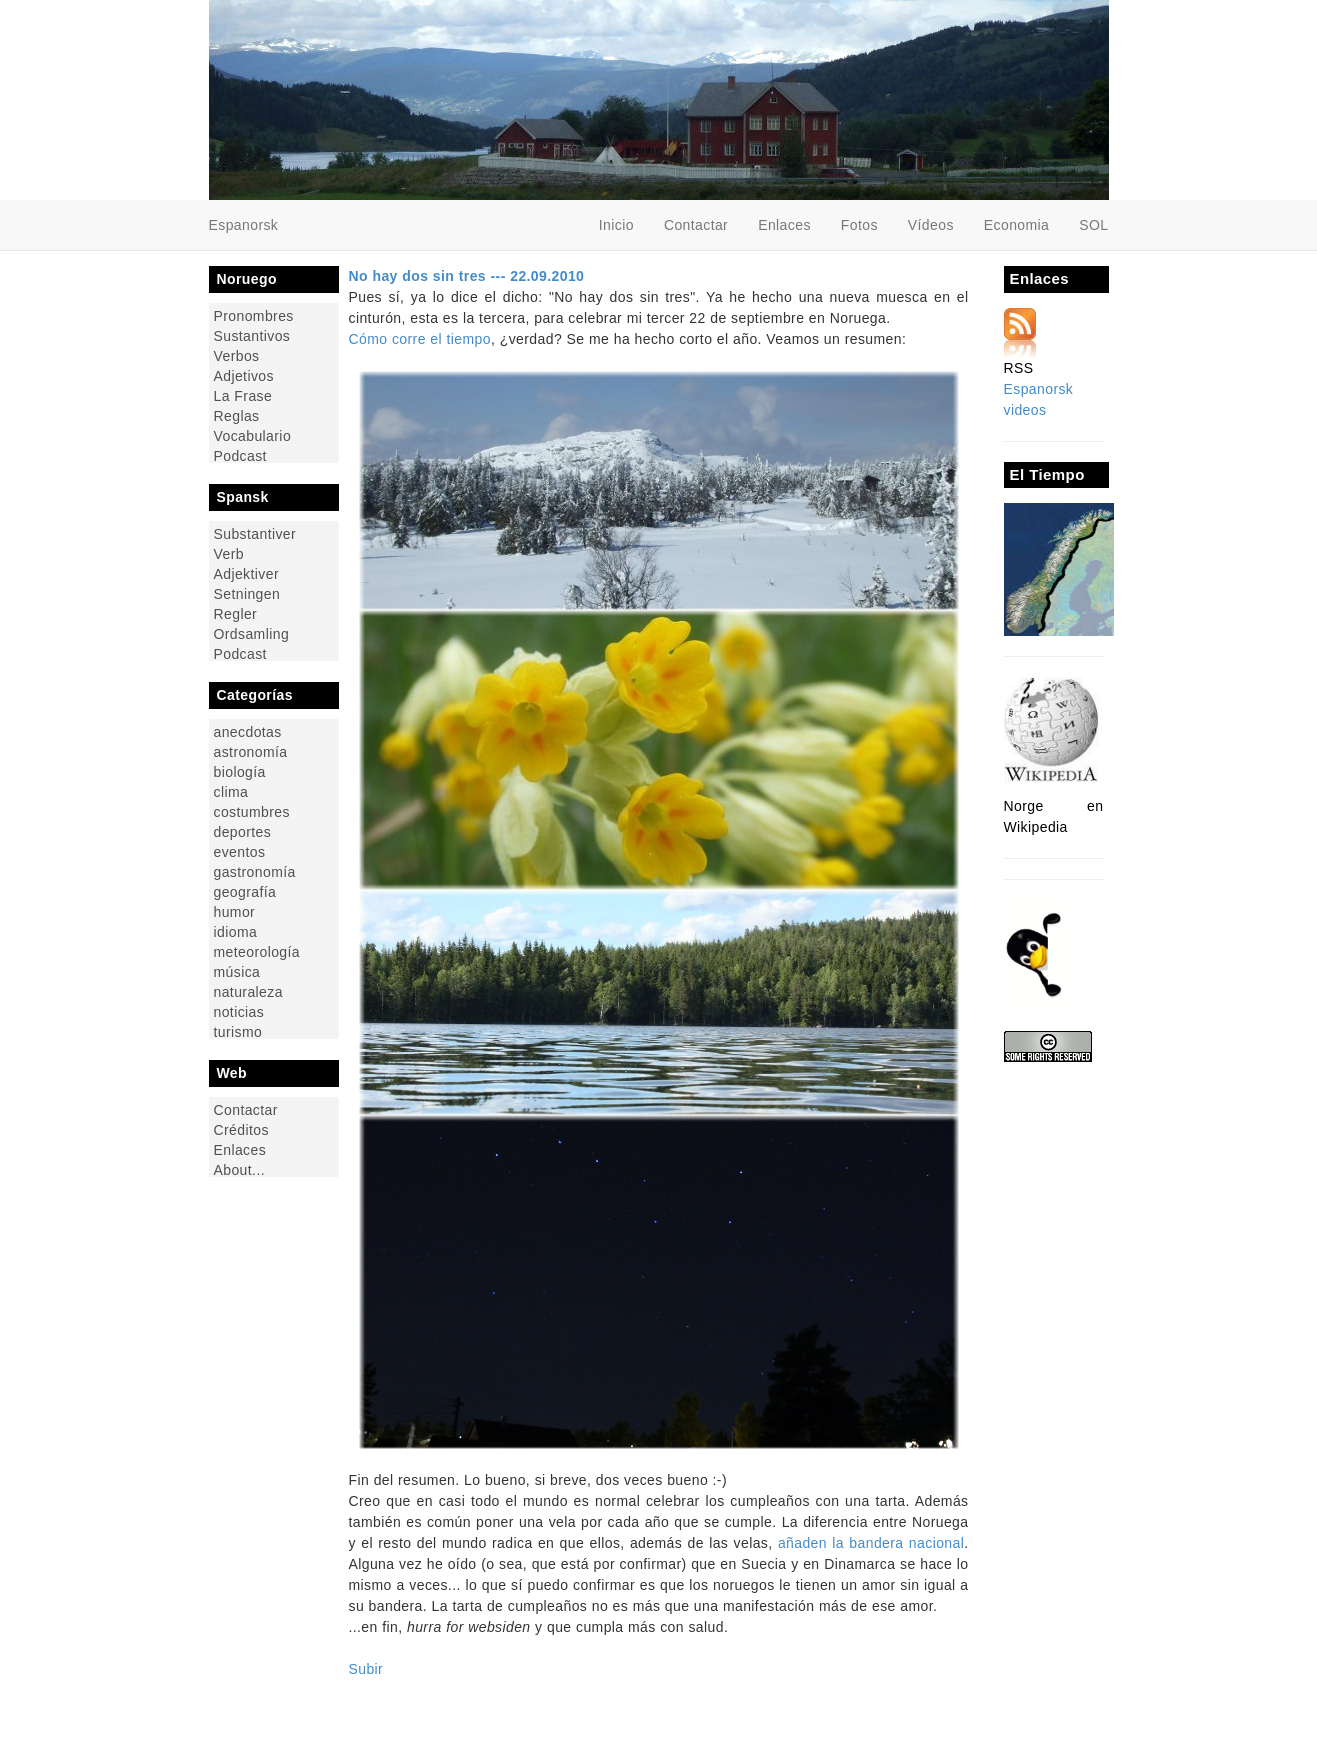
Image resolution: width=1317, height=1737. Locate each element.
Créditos (241, 1129)
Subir (366, 1669)
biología (240, 771)
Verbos (237, 355)
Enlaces (784, 225)
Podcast (240, 455)
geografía (245, 891)
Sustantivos (252, 335)
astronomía (251, 751)
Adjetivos (244, 375)
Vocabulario (253, 435)
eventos (240, 851)
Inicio (616, 225)
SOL (1093, 225)
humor (235, 911)
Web (232, 1073)
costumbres (252, 811)
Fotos (859, 225)
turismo (238, 1031)
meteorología (257, 951)
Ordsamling (252, 633)
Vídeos (931, 225)
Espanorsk (1039, 389)
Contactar (696, 225)
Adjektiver (246, 573)
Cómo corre (387, 339)
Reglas (237, 415)
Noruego (247, 279)
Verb (229, 553)
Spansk (243, 497)
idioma (236, 931)
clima (231, 791)
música (237, 971)
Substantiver (255, 533)
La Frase (243, 395)
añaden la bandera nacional (871, 1543)
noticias (239, 1011)
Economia (1016, 225)
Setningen (247, 593)
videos (1025, 410)
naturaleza (248, 991)
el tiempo (460, 339)
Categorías (255, 695)
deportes (243, 831)
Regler (236, 613)
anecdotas (248, 731)
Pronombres (254, 315)
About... (239, 1169)
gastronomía (255, 871)
